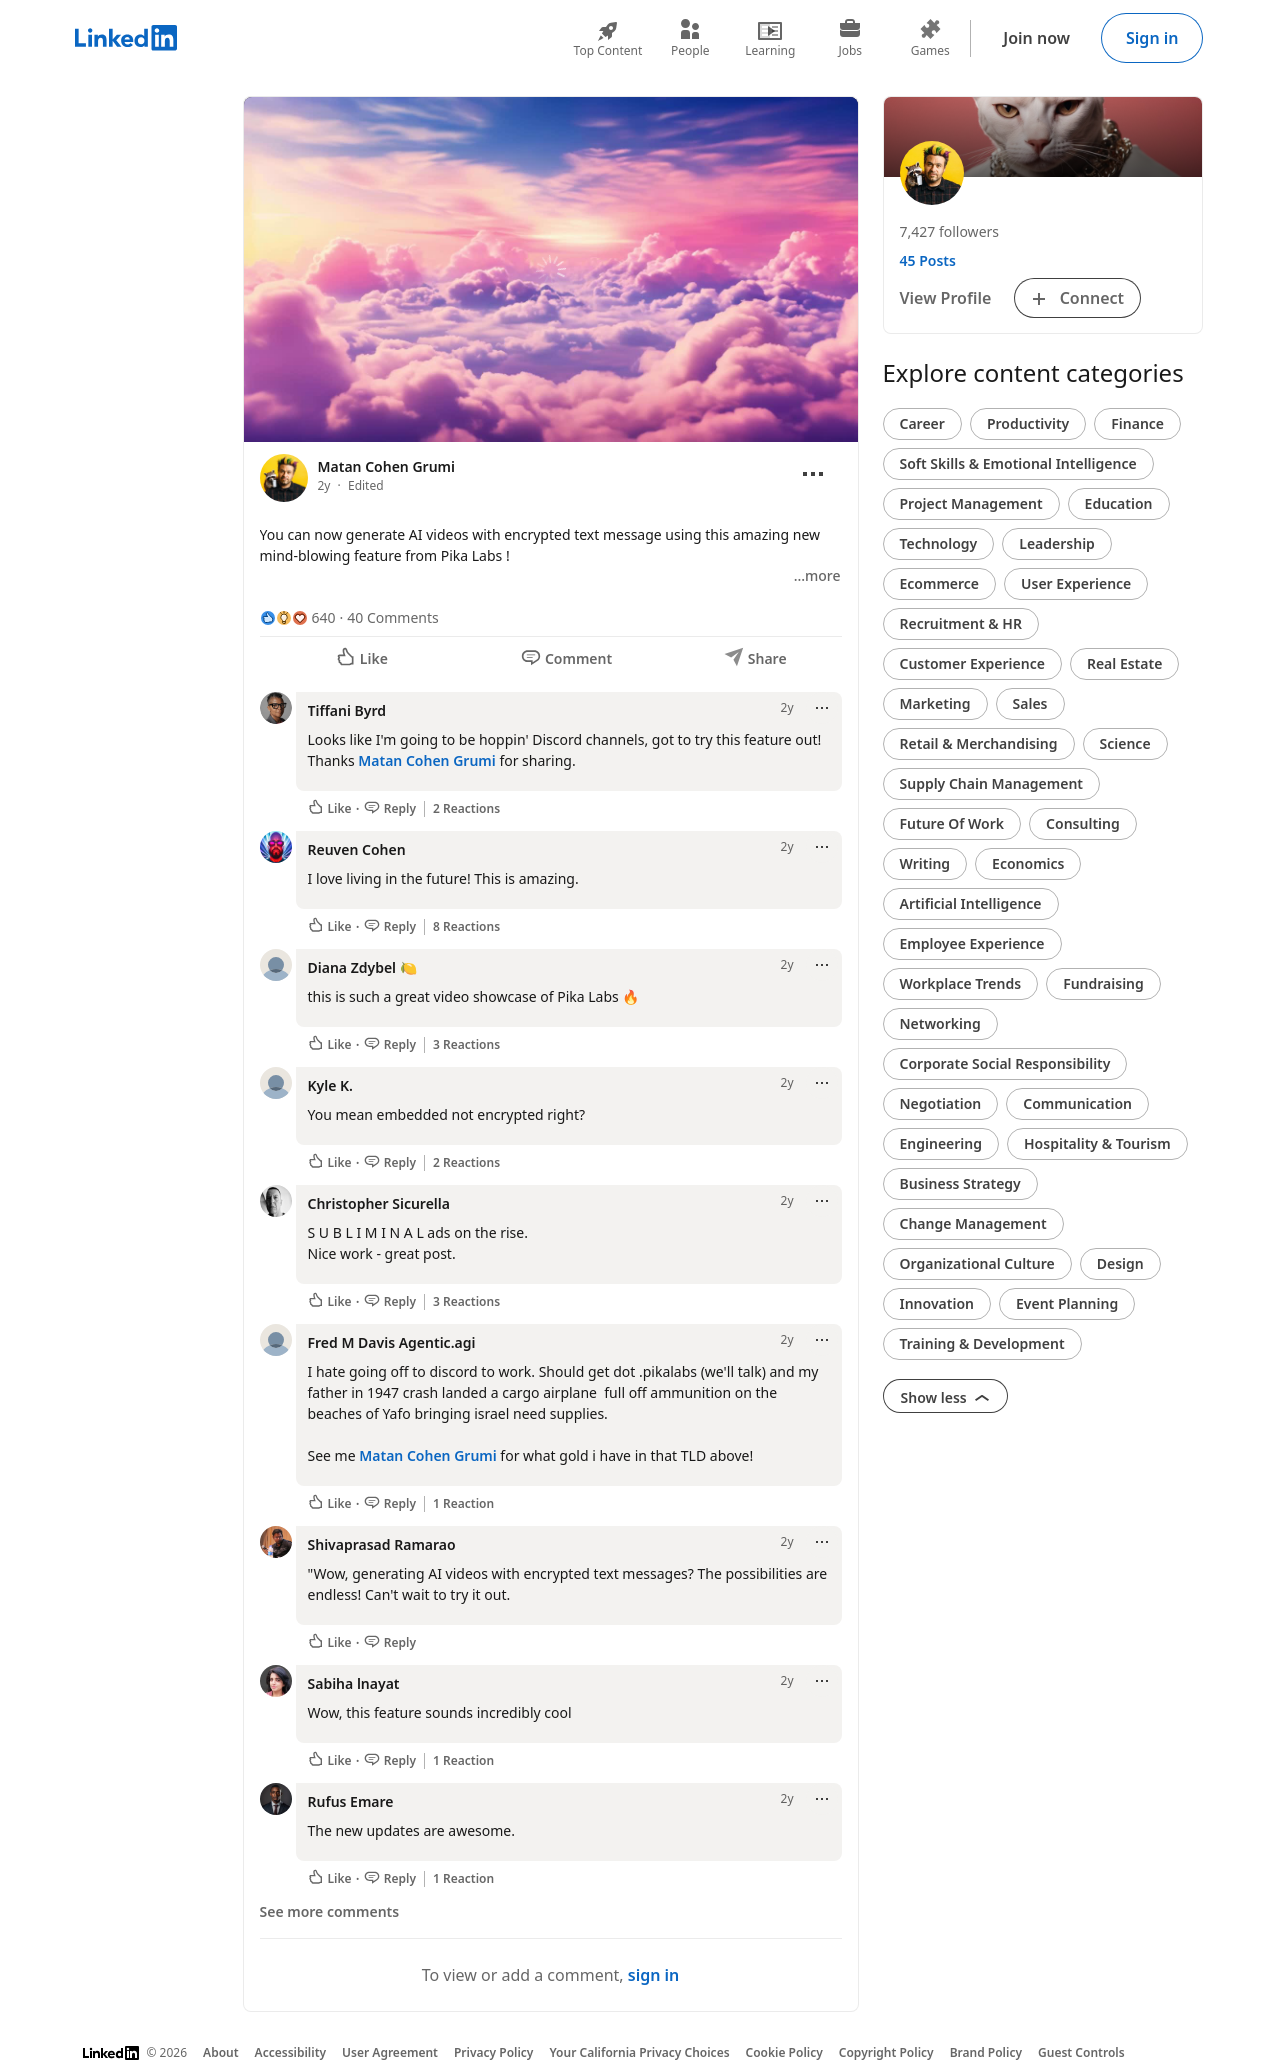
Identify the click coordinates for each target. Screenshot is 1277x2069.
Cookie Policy (784, 2052)
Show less (946, 1397)
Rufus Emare (351, 1801)
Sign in (1152, 38)
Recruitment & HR (961, 623)
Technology (939, 543)
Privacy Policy (493, 2052)
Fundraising (1103, 983)
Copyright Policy (886, 2052)
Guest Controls (1081, 2052)
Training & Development (982, 1343)
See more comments (330, 1911)
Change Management (973, 1223)
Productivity (1028, 423)
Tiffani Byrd (347, 710)
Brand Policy (986, 2052)
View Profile (946, 298)
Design (1120, 1263)
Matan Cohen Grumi (426, 760)
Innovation (937, 1303)
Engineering (941, 1143)
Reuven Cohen (357, 849)
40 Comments (392, 617)
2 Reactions (466, 809)
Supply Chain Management (992, 783)
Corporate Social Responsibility (1005, 1063)
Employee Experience (972, 943)
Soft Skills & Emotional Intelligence (1018, 463)
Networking (940, 1023)
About (221, 2052)
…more (817, 575)
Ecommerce (940, 583)
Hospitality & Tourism (1097, 1143)
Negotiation (941, 1103)
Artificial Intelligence (971, 903)
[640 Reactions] (298, 617)
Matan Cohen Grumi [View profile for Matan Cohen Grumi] (386, 466)
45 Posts (928, 260)
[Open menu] (813, 474)
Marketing (935, 703)
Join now (1036, 38)
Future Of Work (952, 823)
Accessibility (291, 2052)
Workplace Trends (961, 983)
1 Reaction (463, 1504)
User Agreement (390, 2052)
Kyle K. (330, 1085)
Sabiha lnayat (354, 1683)
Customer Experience (972, 663)
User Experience (1076, 583)
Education (1119, 503)
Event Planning (1067, 1303)
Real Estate (1124, 663)
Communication (1077, 1103)
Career (922, 423)
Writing (925, 863)
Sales (1030, 703)
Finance (1137, 423)
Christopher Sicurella (379, 1203)
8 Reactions (466, 927)
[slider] (551, 388)
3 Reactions (466, 1045)
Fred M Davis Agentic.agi (392, 1342)
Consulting (1083, 823)
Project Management (971, 503)
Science (1125, 743)
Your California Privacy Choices (639, 2052)
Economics (1028, 863)
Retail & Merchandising (979, 743)
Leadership (1057, 543)
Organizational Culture (977, 1263)
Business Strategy (960, 1183)
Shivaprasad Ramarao (382, 1544)
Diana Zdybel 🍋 (362, 967)
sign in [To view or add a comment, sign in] (654, 1975)
